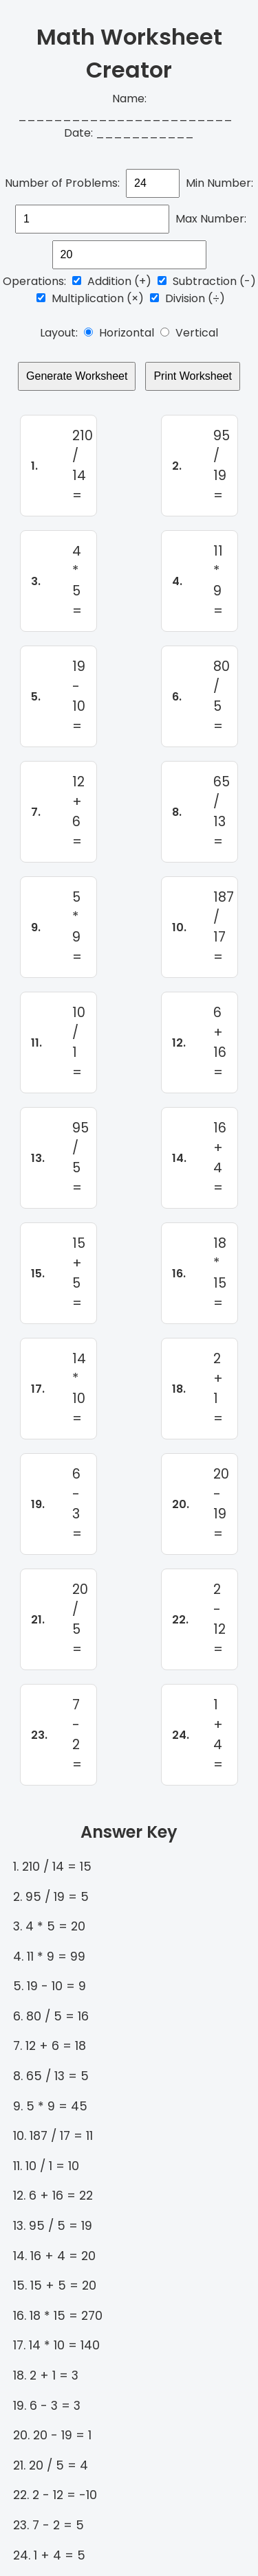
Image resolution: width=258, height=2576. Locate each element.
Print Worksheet (192, 376)
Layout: (59, 333)
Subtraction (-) (207, 281)
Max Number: (210, 219)
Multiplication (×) (90, 298)
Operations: (34, 281)
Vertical (189, 333)
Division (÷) (187, 298)
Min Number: (219, 183)
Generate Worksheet (76, 376)
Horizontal (119, 333)
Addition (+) (111, 281)
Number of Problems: (62, 183)
